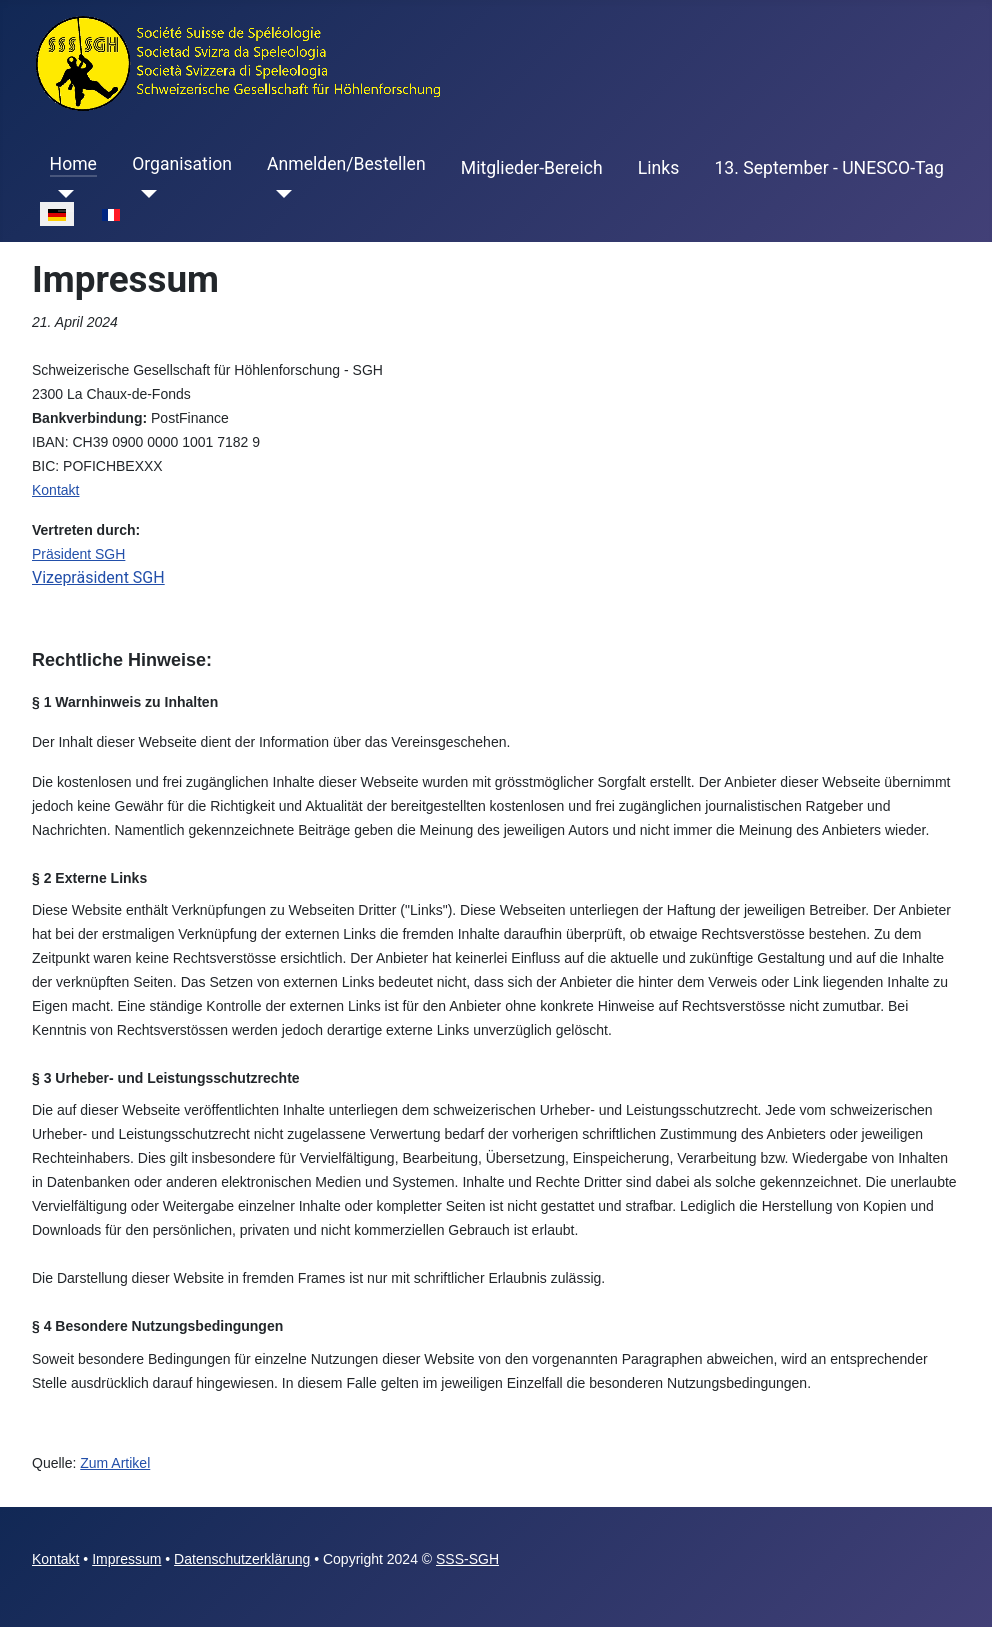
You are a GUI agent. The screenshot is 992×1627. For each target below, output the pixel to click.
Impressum (126, 1559)
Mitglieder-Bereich (532, 168)
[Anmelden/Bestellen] (279, 194)
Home (73, 164)
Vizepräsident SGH (98, 577)
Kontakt (55, 490)
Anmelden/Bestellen (346, 164)
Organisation (182, 164)
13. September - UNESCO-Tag (829, 168)
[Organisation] (144, 194)
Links (658, 168)
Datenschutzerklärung (242, 1559)
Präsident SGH (78, 554)
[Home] (62, 194)
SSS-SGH (467, 1559)
